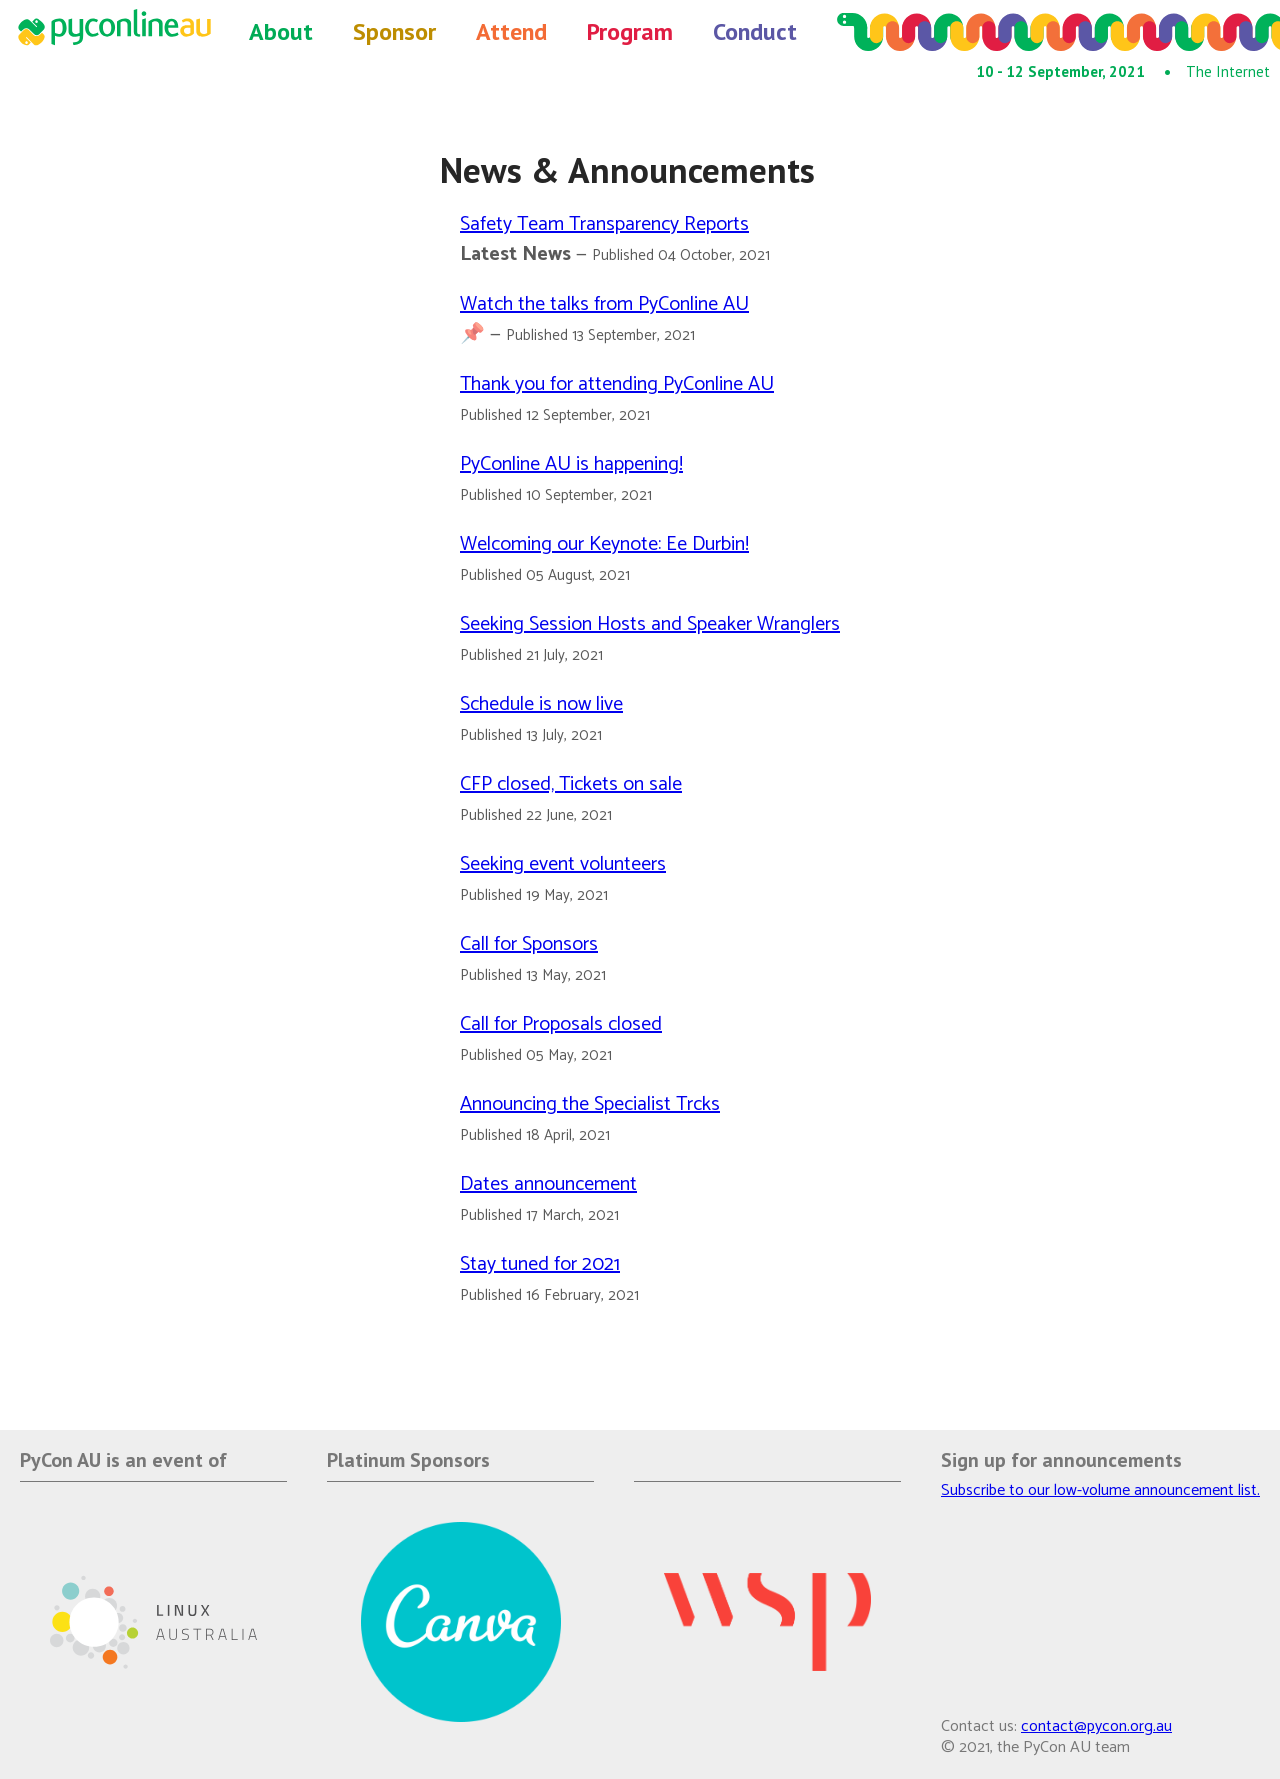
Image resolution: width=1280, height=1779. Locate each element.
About (281, 31)
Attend (511, 31)
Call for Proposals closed (561, 1024)
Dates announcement (548, 1184)
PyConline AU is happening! (571, 464)
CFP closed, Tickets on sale (571, 784)
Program (630, 31)
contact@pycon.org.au (1096, 1726)
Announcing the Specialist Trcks (590, 1104)
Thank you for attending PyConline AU (617, 384)
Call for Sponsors (529, 944)
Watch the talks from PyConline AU (604, 304)
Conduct (755, 31)
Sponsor (394, 31)
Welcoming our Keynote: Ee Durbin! (604, 544)
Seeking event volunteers (563, 864)
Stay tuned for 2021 (540, 1264)
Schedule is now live (541, 704)
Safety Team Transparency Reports (604, 224)
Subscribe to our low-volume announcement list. (1100, 1490)
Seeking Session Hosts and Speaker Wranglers (650, 624)
